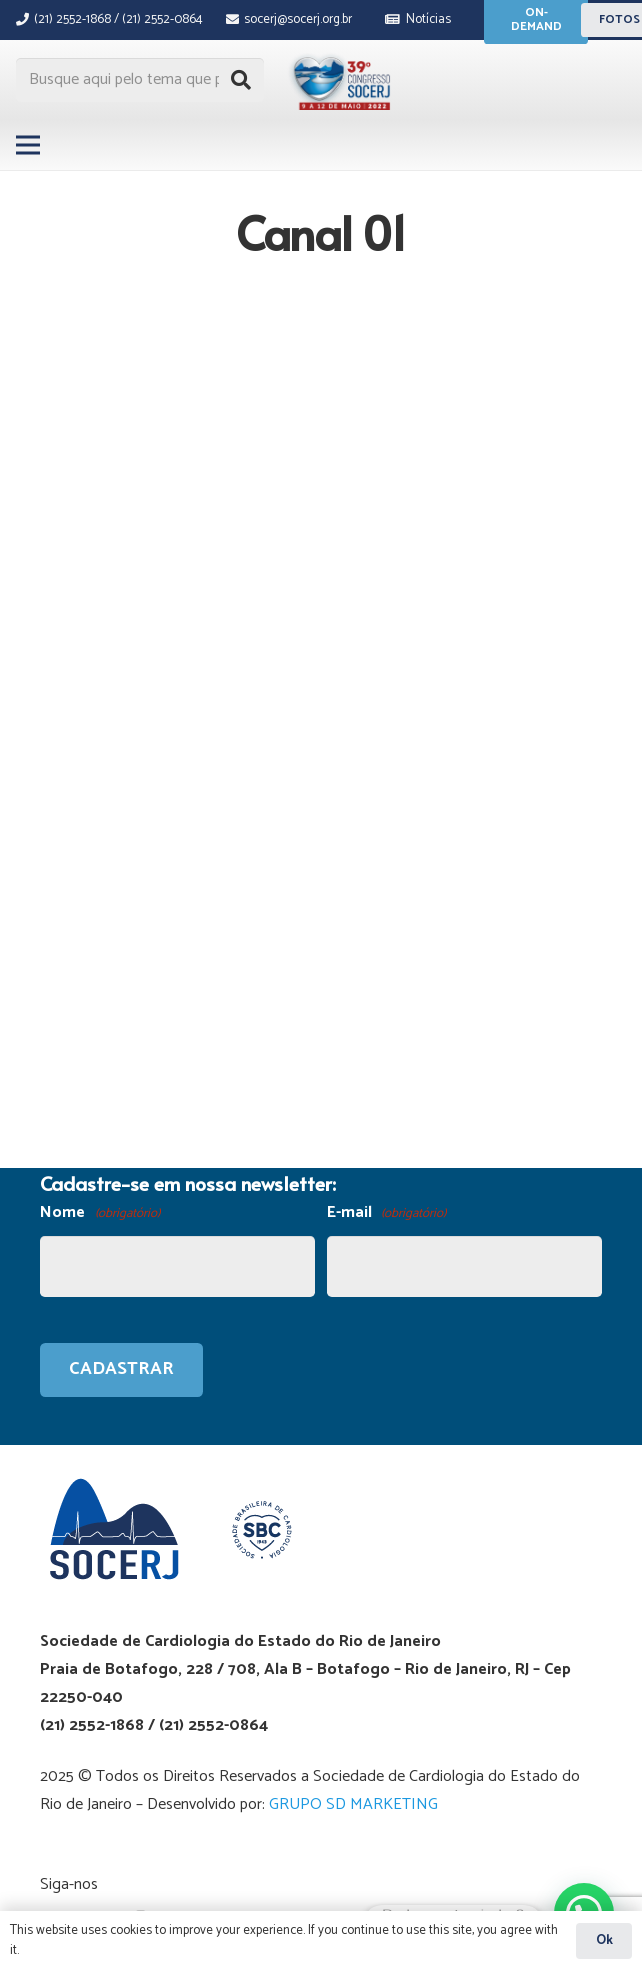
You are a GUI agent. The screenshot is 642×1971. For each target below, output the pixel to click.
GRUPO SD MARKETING (353, 1804)
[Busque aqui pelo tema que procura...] (140, 80)
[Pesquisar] (241, 80)
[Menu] (28, 145)
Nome (100, 1213)
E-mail (387, 1213)
